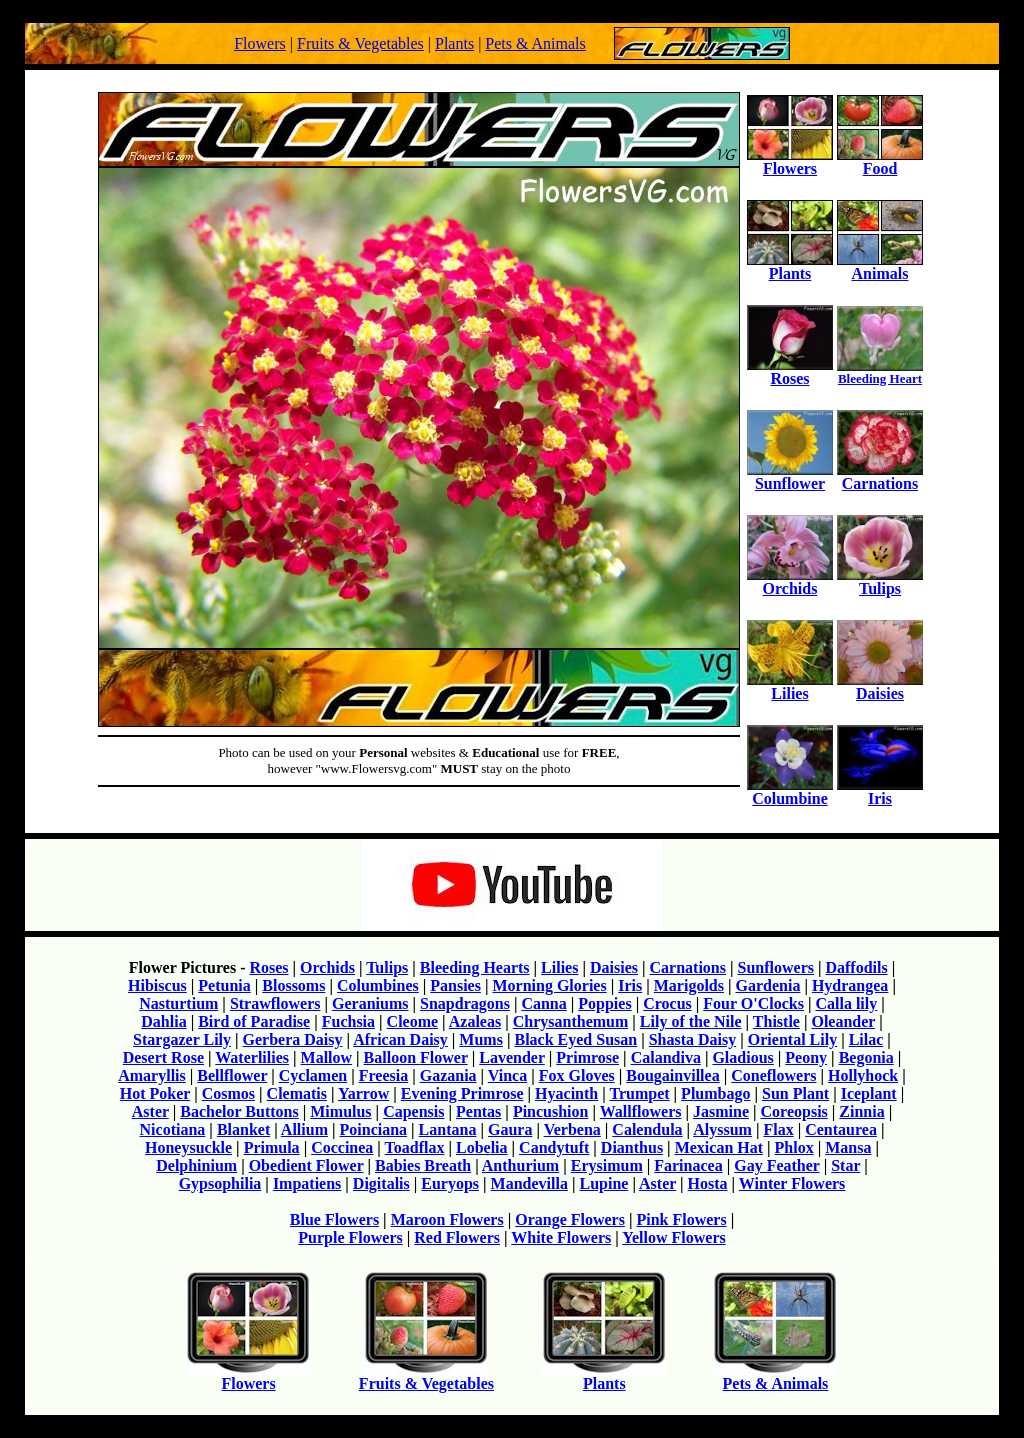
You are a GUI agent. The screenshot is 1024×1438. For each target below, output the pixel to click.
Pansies (455, 985)
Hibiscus (157, 985)
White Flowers (561, 1237)
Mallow (327, 1057)
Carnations (880, 476)
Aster (150, 1111)
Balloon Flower (416, 1057)
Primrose (587, 1057)
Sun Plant (795, 1093)
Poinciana (374, 1129)
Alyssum (722, 1129)
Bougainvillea (672, 1075)
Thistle (776, 1021)
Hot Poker (155, 1093)
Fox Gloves (577, 1075)
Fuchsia (348, 1021)
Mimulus (340, 1111)
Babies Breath (423, 1165)
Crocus (667, 1003)
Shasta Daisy (693, 1039)
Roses (790, 371)
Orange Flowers (570, 1219)
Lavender (511, 1057)
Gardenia (768, 985)
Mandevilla (529, 1183)
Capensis (413, 1111)
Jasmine (721, 1111)
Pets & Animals (535, 43)
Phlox (794, 1147)
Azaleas (475, 1021)
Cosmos (228, 1093)
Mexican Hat (719, 1147)
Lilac (866, 1039)
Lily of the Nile (691, 1021)
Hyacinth (566, 1093)
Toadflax (415, 1147)
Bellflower (232, 1075)
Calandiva (666, 1057)
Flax (778, 1129)
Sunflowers (776, 967)
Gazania (448, 1075)
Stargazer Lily (182, 1039)
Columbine (790, 791)
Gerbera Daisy (293, 1039)
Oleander (843, 1021)
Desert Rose (163, 1057)
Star (845, 1165)
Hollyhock (863, 1075)
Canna (543, 1003)
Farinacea (688, 1165)
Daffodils (856, 967)
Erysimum (607, 1165)
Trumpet (639, 1093)
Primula (272, 1147)
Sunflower (790, 476)
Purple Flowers (350, 1237)
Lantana (448, 1129)
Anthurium (520, 1165)
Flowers (260, 43)
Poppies (604, 1003)
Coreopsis (794, 1111)
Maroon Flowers (447, 1219)
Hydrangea (850, 985)
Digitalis (381, 1183)
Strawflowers (275, 1003)
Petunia (224, 985)
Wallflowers (641, 1111)
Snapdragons (465, 1003)
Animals (880, 266)
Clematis (297, 1093)
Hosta (708, 1183)
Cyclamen (313, 1075)
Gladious (742, 1057)
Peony (806, 1057)
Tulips (880, 581)
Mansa (848, 1147)
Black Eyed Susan (575, 1039)
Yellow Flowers (674, 1237)
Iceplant (869, 1093)
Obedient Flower (306, 1165)
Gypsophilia (220, 1183)
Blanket (243, 1129)
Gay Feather (776, 1165)
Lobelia (482, 1147)
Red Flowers (457, 1237)
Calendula (647, 1129)
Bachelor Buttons (239, 1111)
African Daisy (400, 1039)
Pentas (478, 1111)
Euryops (450, 1183)
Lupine (603, 1183)
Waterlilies (252, 1057)
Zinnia (861, 1111)
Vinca (507, 1075)
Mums (481, 1039)
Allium (304, 1129)
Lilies (790, 686)
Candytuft (554, 1147)
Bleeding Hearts (475, 967)
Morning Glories (549, 985)
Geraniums (370, 1003)
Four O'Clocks (753, 1003)
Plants (454, 43)
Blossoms (293, 985)
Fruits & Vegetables (360, 43)
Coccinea (342, 1147)
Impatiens (307, 1183)
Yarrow (363, 1093)
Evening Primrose (462, 1093)
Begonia (866, 1057)
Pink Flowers (681, 1219)
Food (880, 161)
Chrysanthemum (571, 1021)
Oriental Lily (792, 1039)
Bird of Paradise (254, 1021)
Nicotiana (173, 1129)
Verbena (572, 1129)
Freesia (383, 1075)
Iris (880, 791)
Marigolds (689, 985)
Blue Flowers (334, 1219)
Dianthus (632, 1147)
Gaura (510, 1129)
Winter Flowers (792, 1183)
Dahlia (163, 1021)
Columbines (378, 985)
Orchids (790, 581)
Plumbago (715, 1093)
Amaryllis (152, 1075)
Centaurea (841, 1129)
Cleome (413, 1021)
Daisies (880, 686)
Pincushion (551, 1111)
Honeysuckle (188, 1147)
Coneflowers (773, 1075)
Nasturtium (178, 1003)
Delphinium (196, 1165)
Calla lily (846, 1003)
